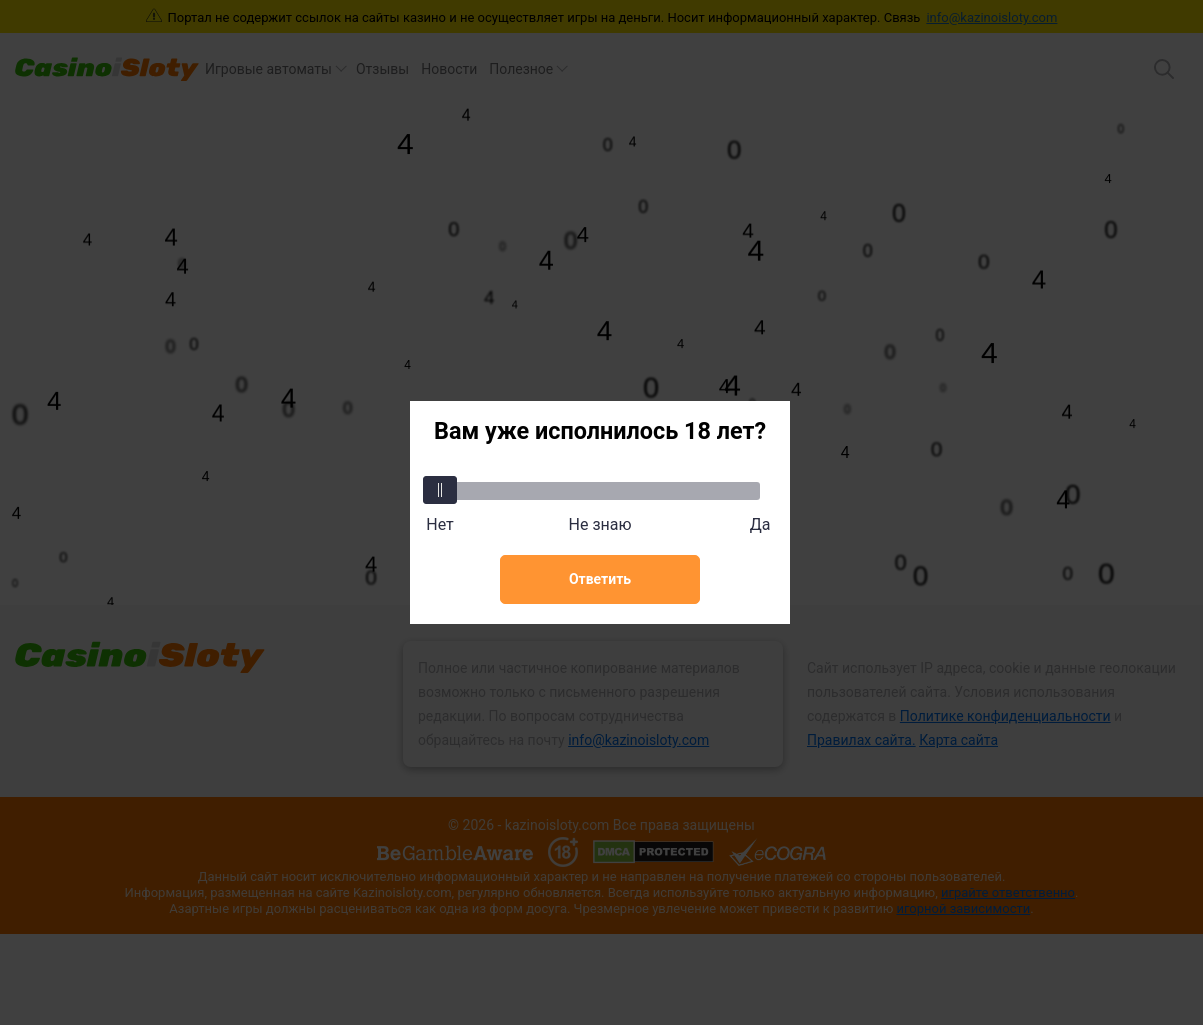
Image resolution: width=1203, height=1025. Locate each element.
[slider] (440, 490)
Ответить (600, 579)
